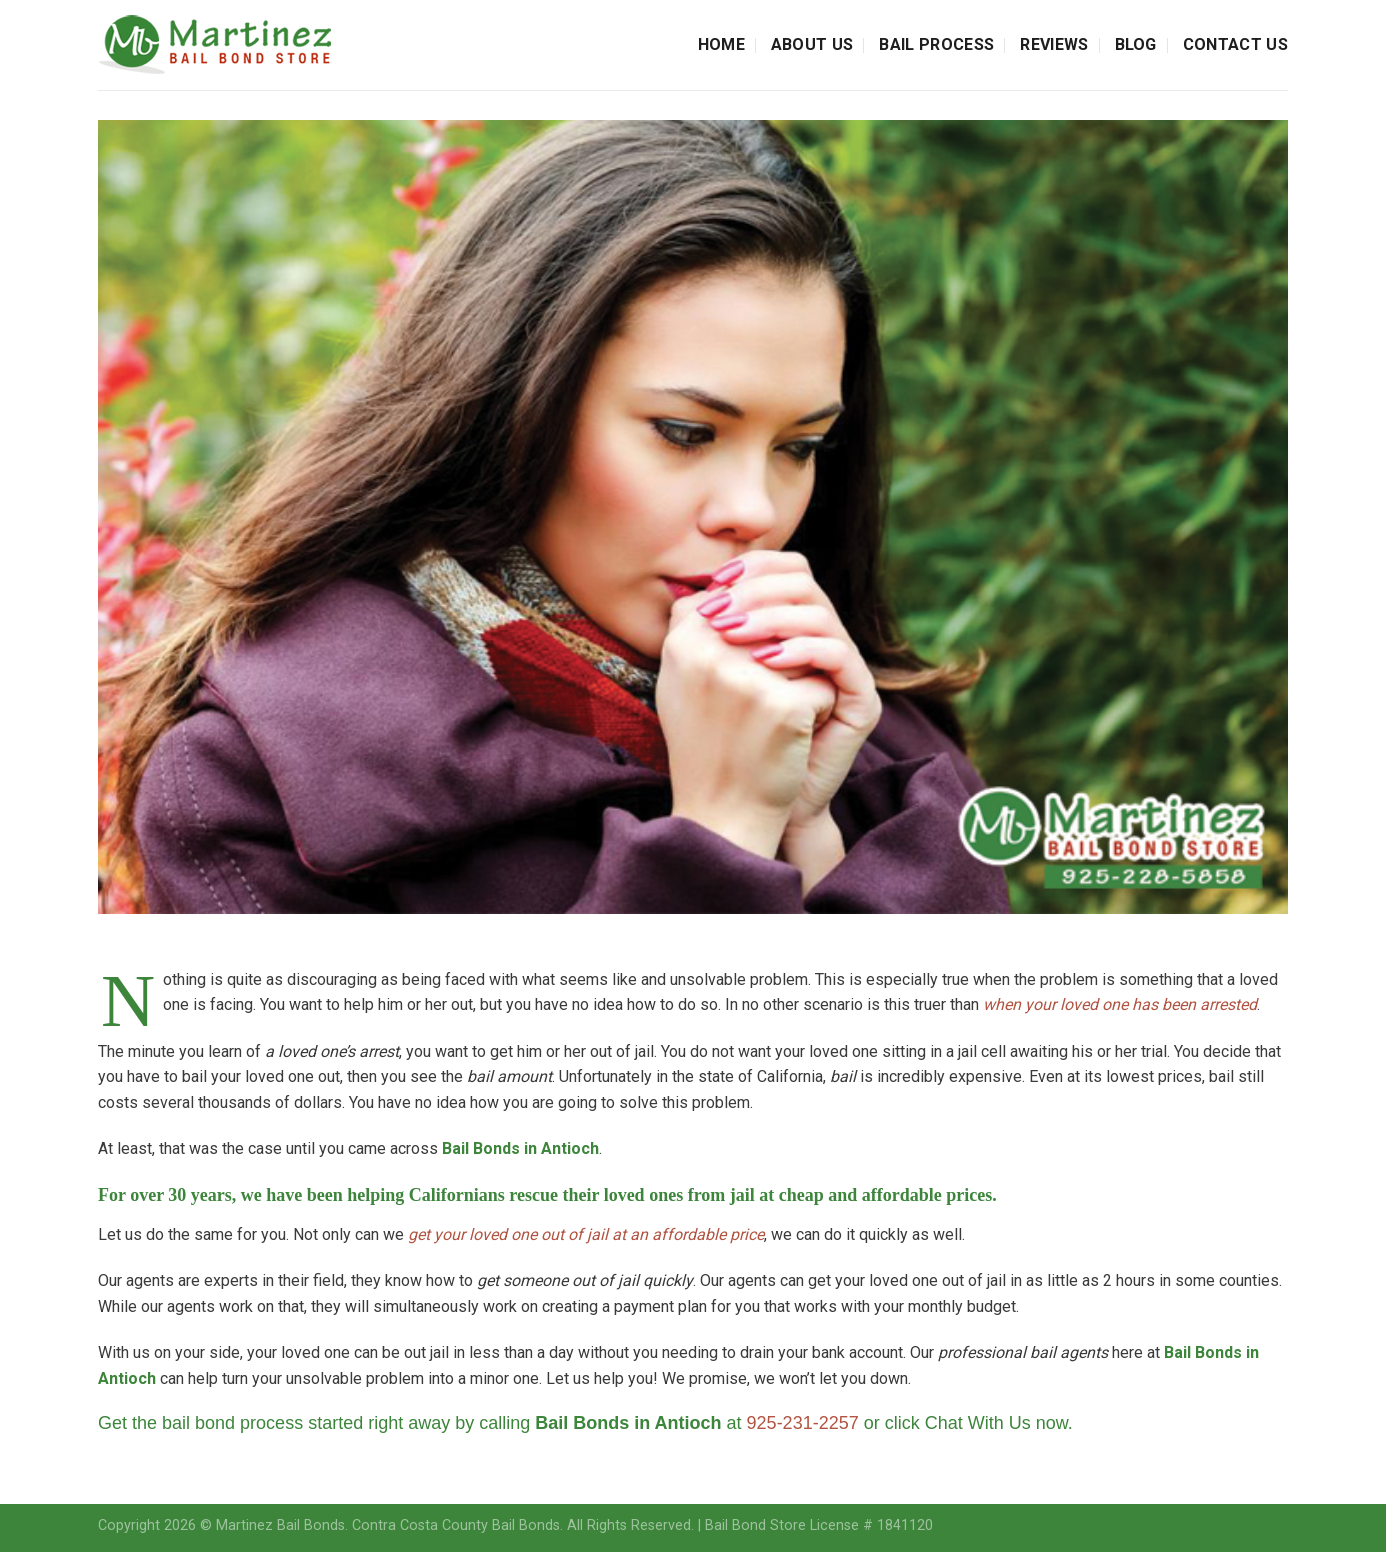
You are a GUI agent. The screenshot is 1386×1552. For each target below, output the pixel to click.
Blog (1136, 44)
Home (721, 44)
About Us (812, 44)
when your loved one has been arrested (1120, 1004)
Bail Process (936, 44)
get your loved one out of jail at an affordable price (586, 1234)
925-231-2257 (803, 1423)
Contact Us (1235, 44)
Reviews (1054, 44)
